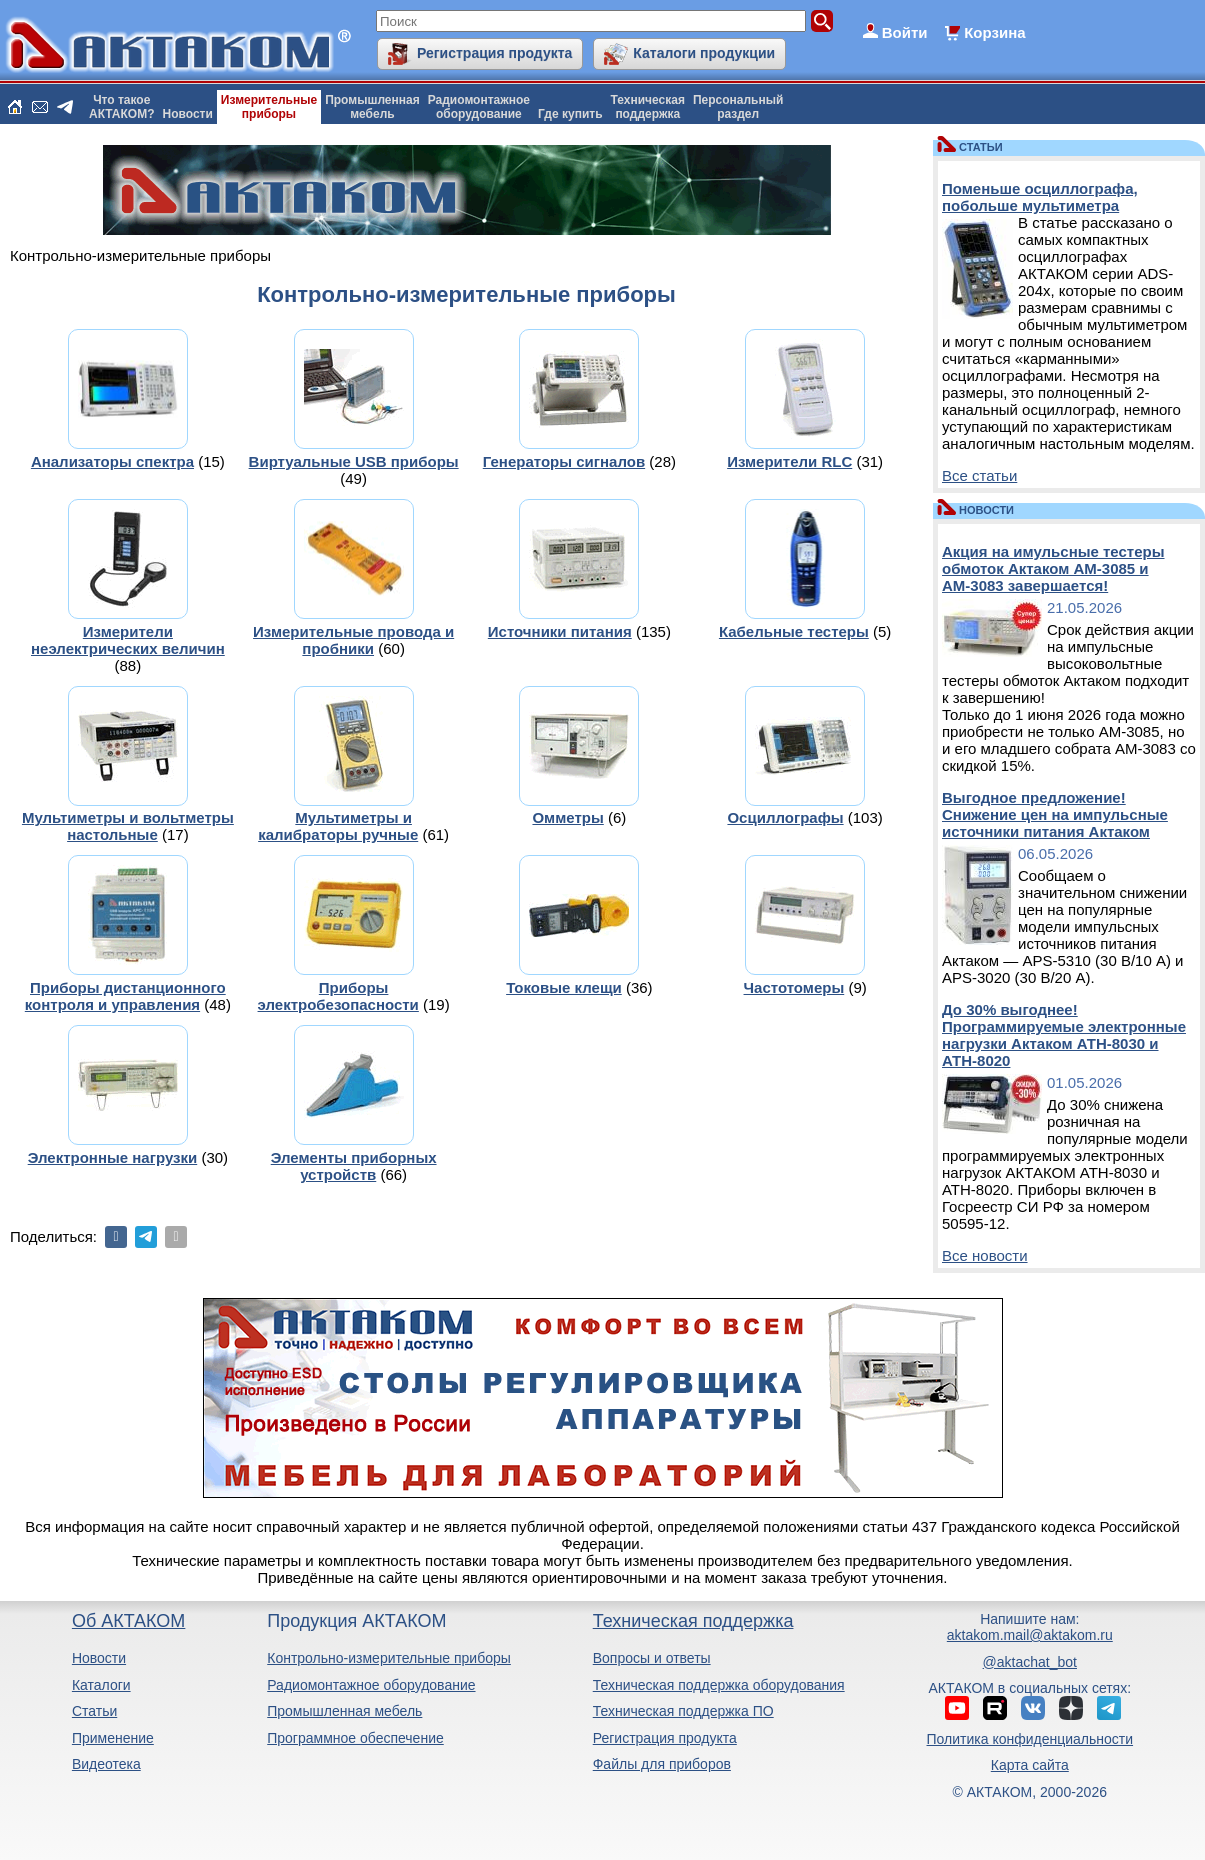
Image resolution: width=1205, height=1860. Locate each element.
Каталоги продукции (704, 53)
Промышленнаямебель (372, 107)
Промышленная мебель (344, 1711)
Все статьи (979, 475)
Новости (188, 114)
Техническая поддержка (693, 1621)
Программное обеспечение (355, 1738)
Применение (113, 1738)
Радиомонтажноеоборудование (479, 107)
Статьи (94, 1711)
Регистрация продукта (494, 53)
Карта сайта (1030, 1765)
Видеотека (106, 1764)
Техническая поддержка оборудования (719, 1685)
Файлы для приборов (662, 1764)
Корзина (994, 32)
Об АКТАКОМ (128, 1621)
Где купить (570, 114)
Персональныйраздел (738, 107)
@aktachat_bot (1030, 1662)
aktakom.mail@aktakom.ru (1030, 1635)
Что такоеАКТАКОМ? (122, 107)
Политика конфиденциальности (1030, 1739)
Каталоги (101, 1685)
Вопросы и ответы (652, 1658)
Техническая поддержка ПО (683, 1711)
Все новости (985, 1255)
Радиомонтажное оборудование (371, 1685)
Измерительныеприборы (269, 107)
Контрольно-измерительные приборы (389, 1658)
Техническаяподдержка (648, 107)
